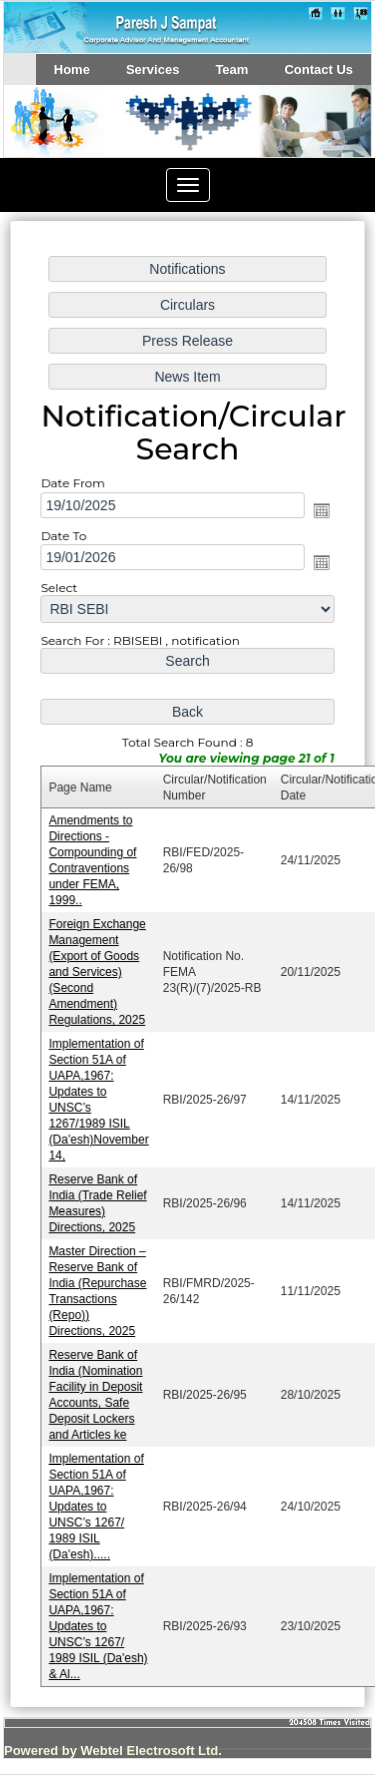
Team (231, 69)
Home (72, 69)
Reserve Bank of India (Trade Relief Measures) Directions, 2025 (99, 1199)
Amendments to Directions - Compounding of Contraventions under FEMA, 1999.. (94, 863)
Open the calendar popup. (319, 519)
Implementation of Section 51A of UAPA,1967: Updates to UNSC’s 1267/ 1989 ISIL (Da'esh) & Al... (99, 1615)
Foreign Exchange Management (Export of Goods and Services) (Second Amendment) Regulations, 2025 (98, 972)
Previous (47, 140)
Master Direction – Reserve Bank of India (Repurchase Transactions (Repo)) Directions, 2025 (99, 1286)
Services (153, 69)
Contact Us (318, 69)
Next (323, 140)
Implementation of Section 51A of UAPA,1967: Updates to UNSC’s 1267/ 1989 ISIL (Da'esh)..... (97, 1498)
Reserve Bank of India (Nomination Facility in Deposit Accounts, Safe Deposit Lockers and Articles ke (97, 1388)
